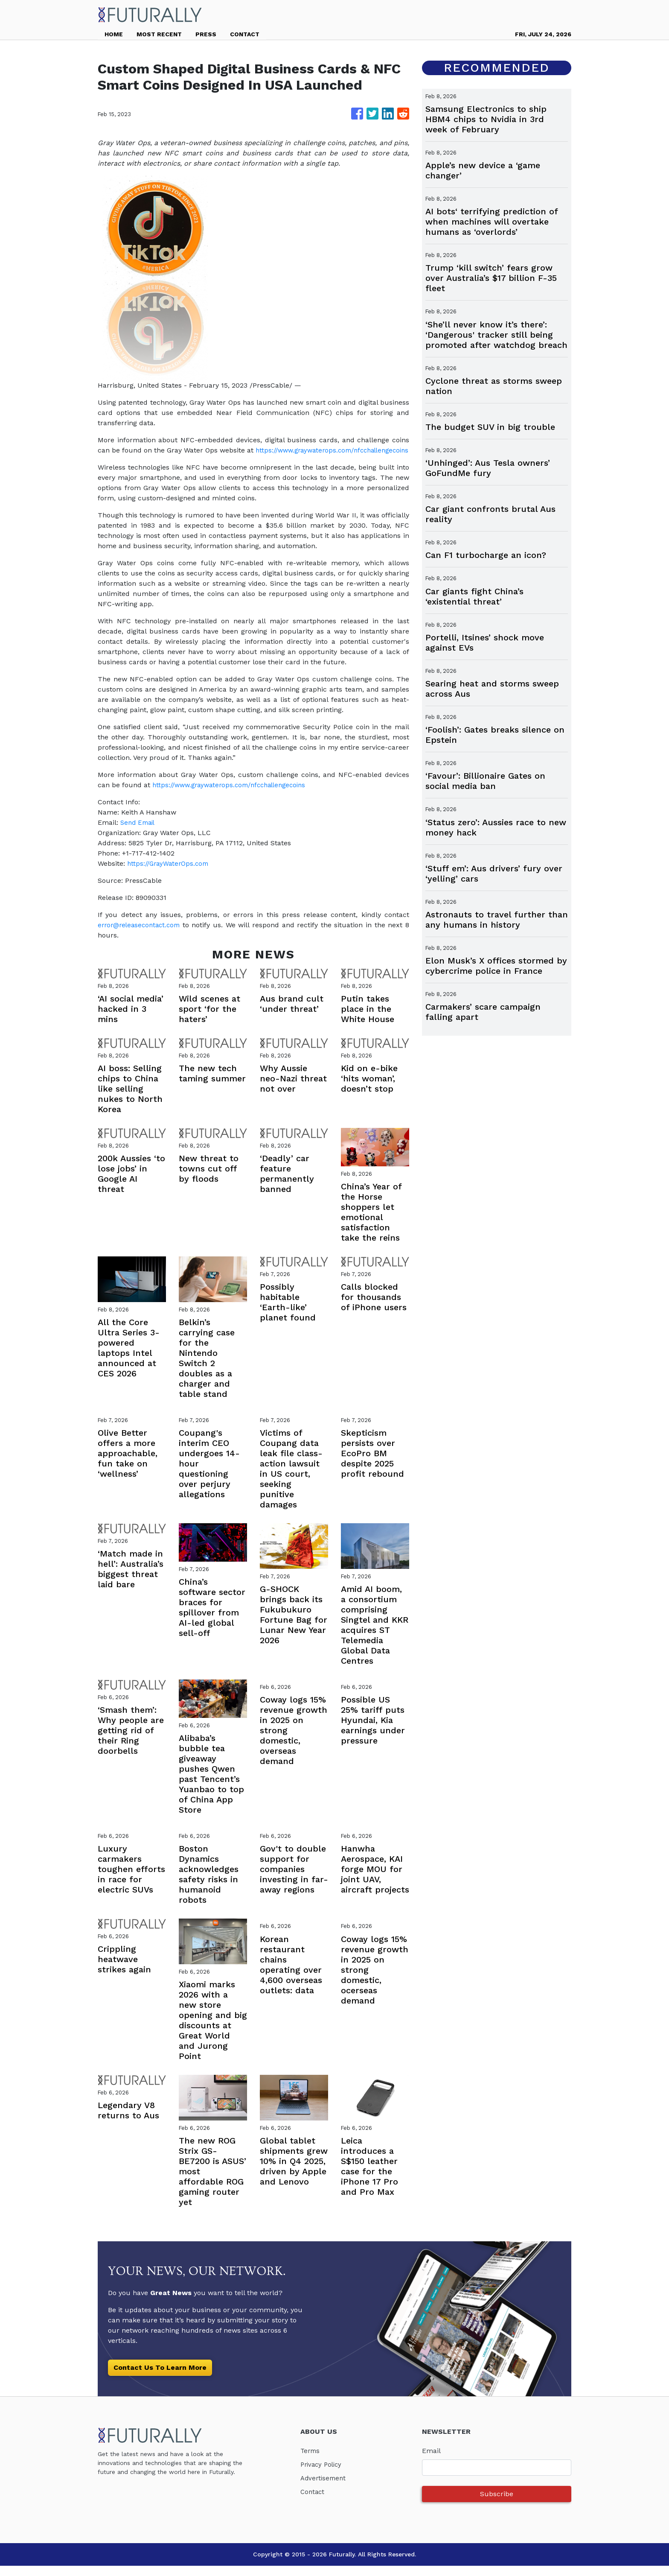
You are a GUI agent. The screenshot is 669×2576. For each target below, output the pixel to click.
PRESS (205, 34)
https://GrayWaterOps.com (170, 874)
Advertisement (324, 2488)
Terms (310, 2461)
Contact (313, 2502)
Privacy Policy (322, 2475)
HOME (114, 34)
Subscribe (496, 2504)
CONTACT (244, 34)
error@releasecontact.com (142, 935)
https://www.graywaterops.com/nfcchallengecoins (180, 460)
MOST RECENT (159, 34)
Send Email (139, 833)
